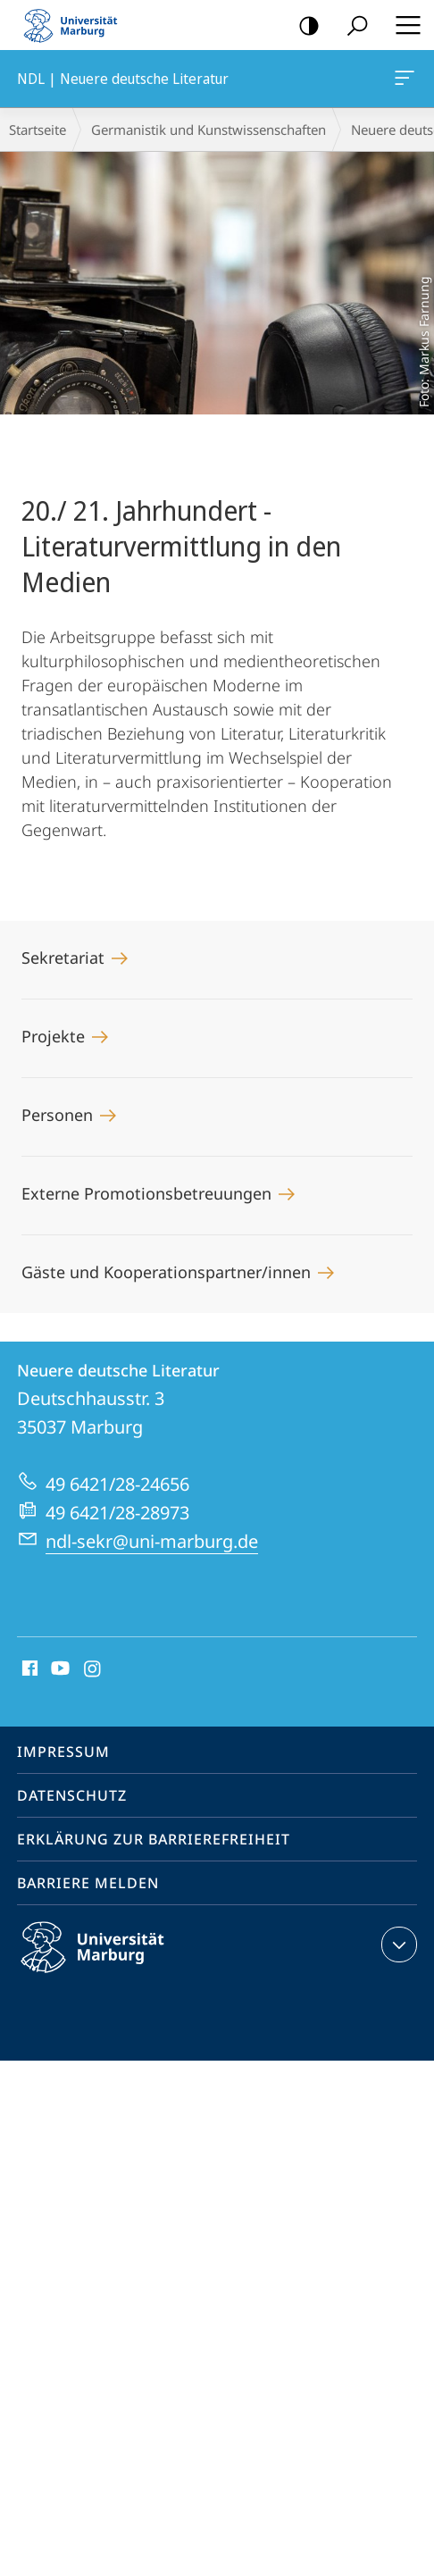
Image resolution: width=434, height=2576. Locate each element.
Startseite (37, 129)
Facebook (28, 1669)
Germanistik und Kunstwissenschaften (208, 129)
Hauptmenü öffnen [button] (402, 25)
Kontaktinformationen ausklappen (397, 1944)
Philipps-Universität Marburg (108, 1961)
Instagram (93, 1669)
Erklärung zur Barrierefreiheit (153, 1839)
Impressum (63, 1751)
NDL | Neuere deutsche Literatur (402, 81)
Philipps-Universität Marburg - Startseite (75, 25)
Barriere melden (88, 1883)
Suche (351, 26)
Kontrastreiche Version (303, 26)
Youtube (58, 1669)
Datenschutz (72, 1795)
